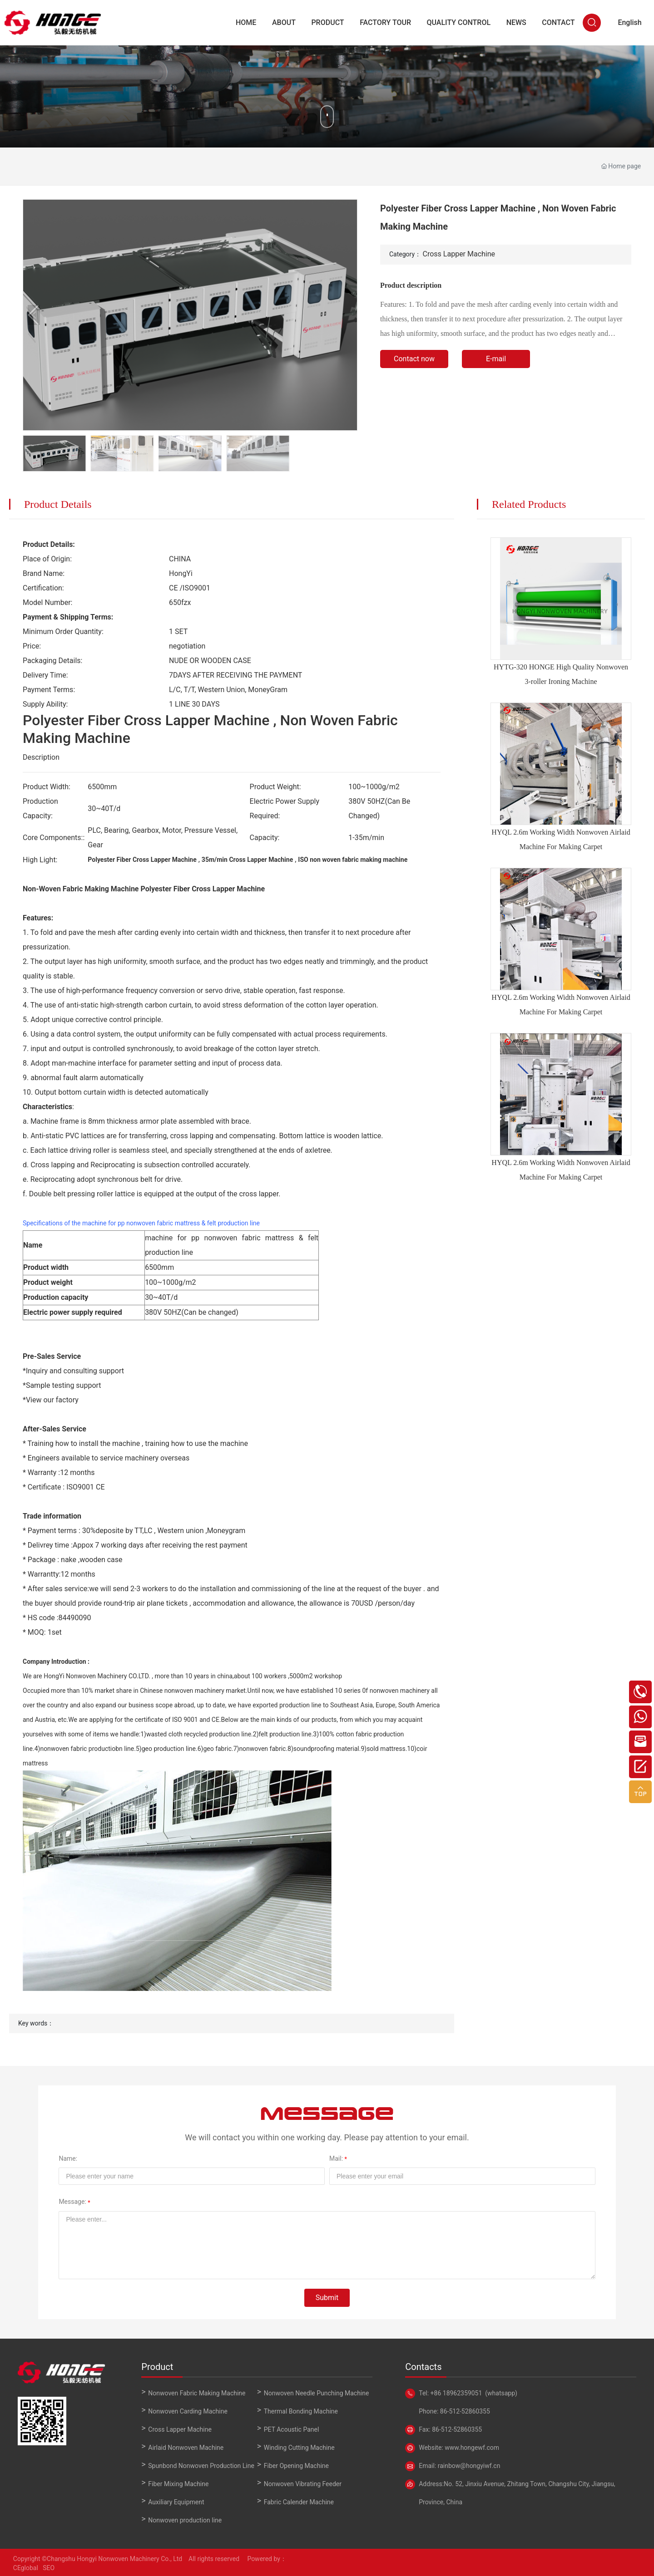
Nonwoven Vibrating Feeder (303, 2484)
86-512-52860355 (464, 2411)
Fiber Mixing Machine (178, 2484)
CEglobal (25, 2567)
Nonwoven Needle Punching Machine (316, 2393)
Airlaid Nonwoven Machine (185, 2447)
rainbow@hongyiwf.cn (469, 2465)
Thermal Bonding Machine (301, 2411)
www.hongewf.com (471, 2447)
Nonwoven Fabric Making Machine (196, 2393)
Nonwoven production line (185, 2520)
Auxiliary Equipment (176, 2502)
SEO (47, 2567)
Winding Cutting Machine (299, 2447)
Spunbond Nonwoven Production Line (201, 2465)
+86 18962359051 (456, 2393)
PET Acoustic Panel (291, 2429)
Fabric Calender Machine (299, 2502)
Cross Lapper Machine (459, 254)
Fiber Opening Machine (296, 2465)
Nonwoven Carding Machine (188, 2411)
